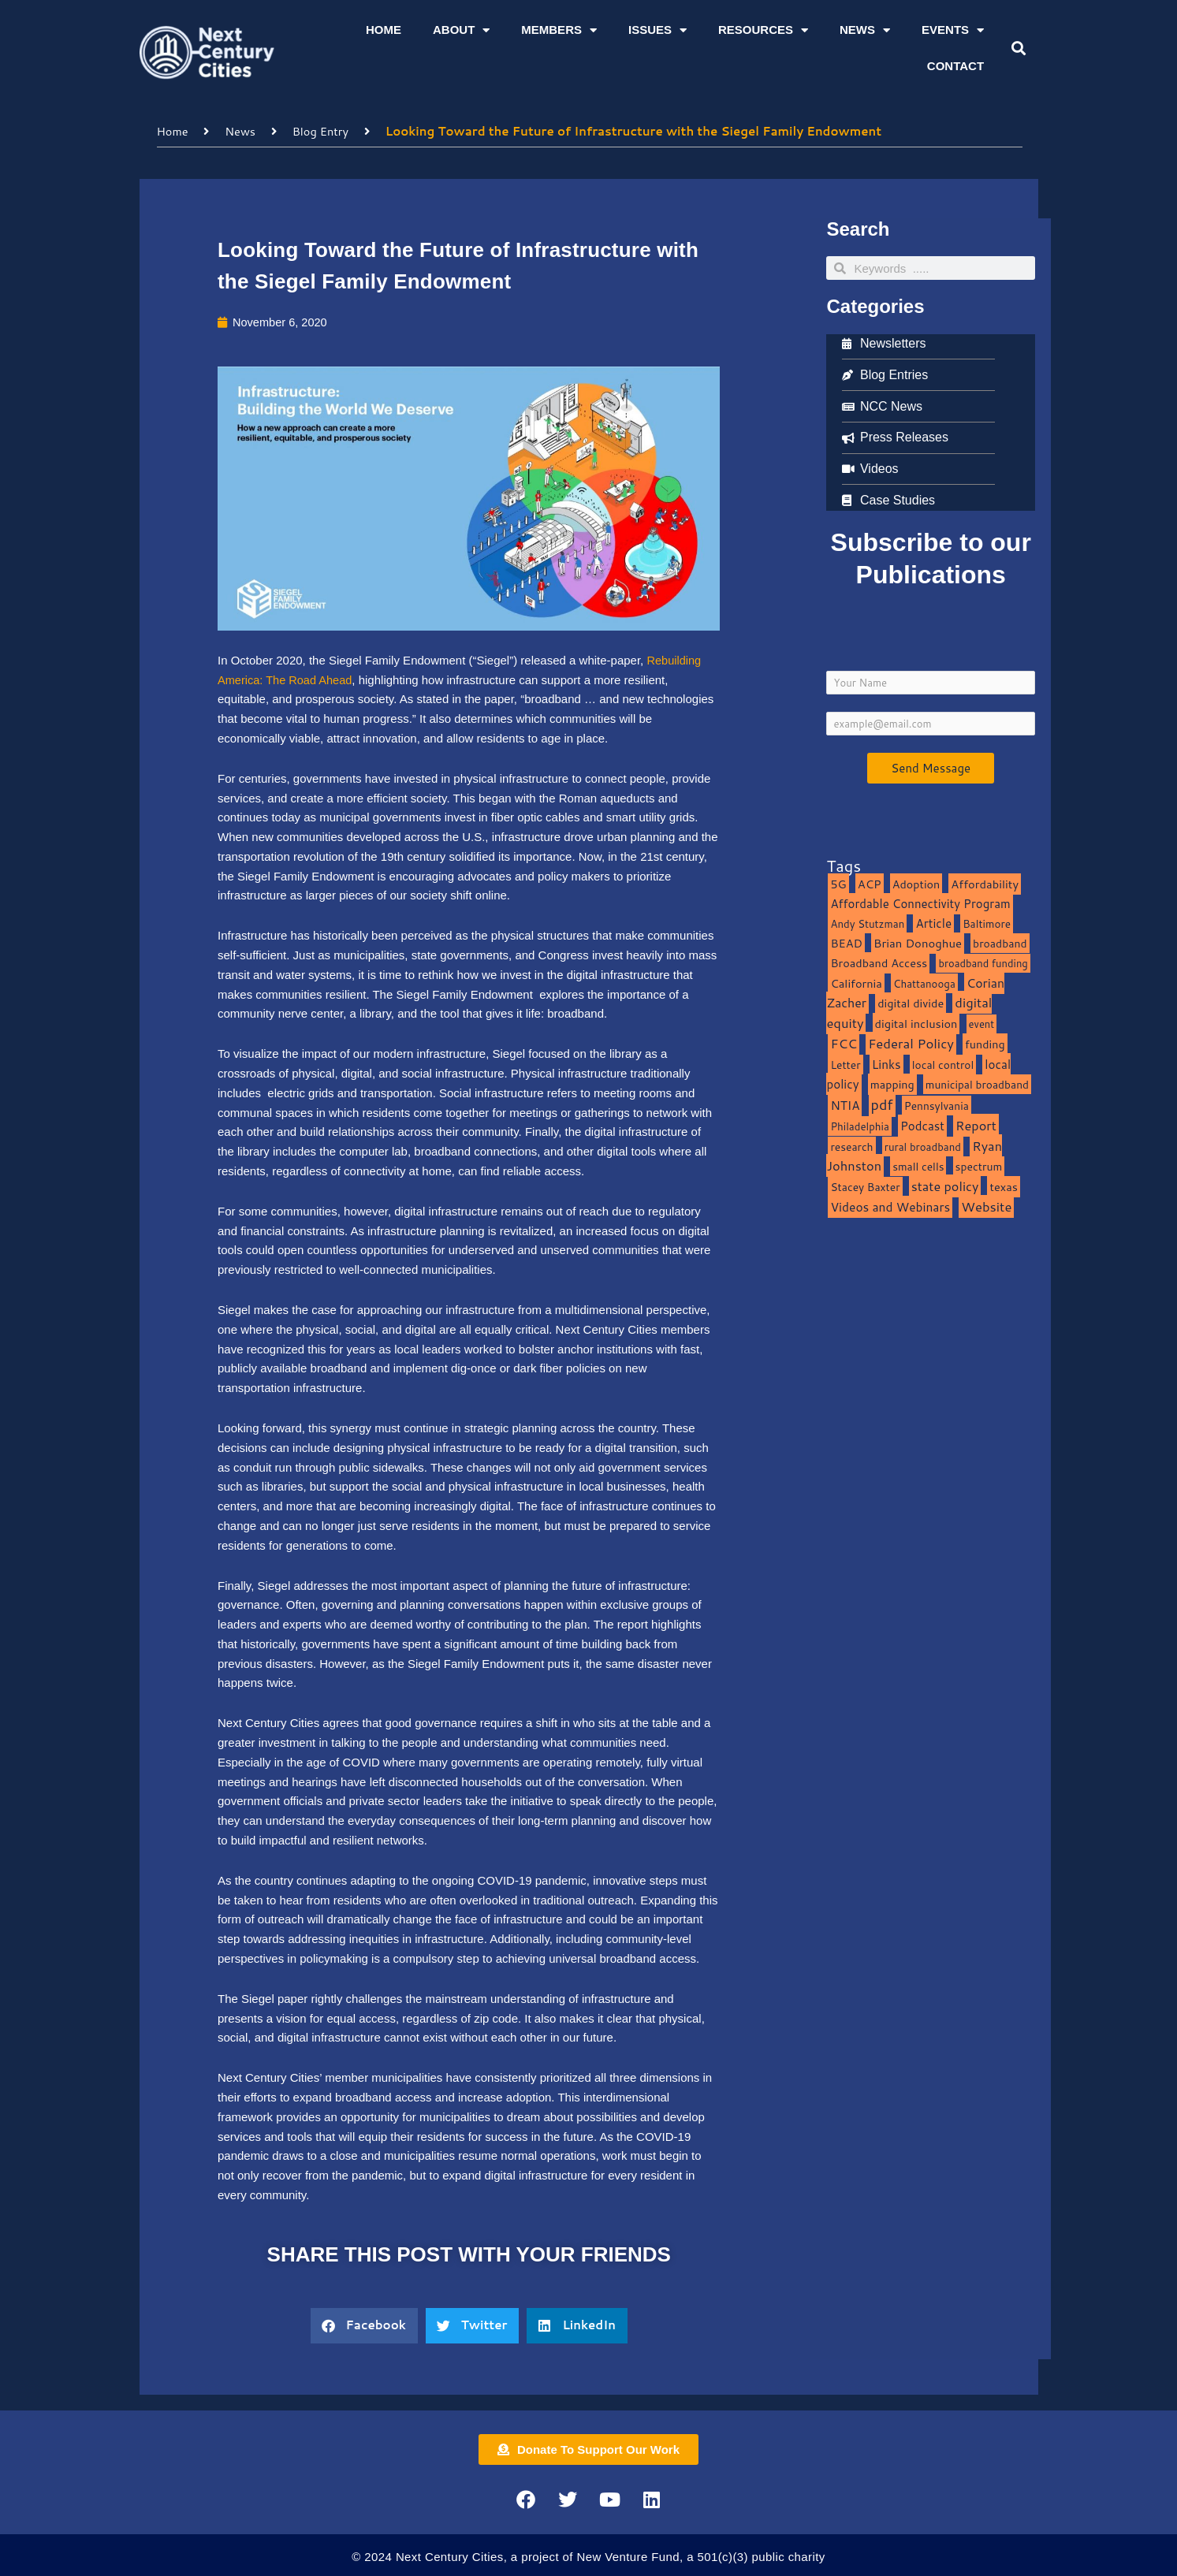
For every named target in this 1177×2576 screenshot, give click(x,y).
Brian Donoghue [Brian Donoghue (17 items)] (917, 943)
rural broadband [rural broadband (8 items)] (923, 1145)
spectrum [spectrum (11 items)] (979, 1166)
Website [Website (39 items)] (986, 1206)
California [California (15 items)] (855, 982)
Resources (763, 30)
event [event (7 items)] (982, 1024)
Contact (955, 66)
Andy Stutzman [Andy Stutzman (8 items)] (867, 923)
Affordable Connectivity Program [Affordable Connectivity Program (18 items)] (920, 903)
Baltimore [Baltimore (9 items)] (987, 923)
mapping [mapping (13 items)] (892, 1084)
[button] (1019, 48)
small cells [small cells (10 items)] (918, 1166)
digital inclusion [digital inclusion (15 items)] (916, 1023)
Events (953, 30)
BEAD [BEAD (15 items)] (846, 943)
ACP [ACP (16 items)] (869, 883)
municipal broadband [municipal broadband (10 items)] (977, 1084)
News (865, 30)
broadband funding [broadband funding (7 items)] (982, 962)
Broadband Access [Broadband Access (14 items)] (878, 962)
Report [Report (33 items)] (975, 1124)
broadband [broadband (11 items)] (1000, 943)
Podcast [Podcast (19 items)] (922, 1125)
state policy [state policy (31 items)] (945, 1186)
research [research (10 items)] (851, 1145)
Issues (657, 30)
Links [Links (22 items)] (886, 1063)
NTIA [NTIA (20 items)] (844, 1105)
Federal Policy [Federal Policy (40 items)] (911, 1042)
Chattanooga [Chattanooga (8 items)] (924, 982)
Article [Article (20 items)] (933, 923)
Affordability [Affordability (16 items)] (985, 883)
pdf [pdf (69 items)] (882, 1104)
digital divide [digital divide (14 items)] (910, 1003)
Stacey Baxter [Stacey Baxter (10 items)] (865, 1186)
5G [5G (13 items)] (838, 883)
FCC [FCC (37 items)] (843, 1042)
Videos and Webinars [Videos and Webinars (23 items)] (890, 1206)
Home (383, 29)
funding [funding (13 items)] (985, 1043)
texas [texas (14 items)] (1003, 1186)
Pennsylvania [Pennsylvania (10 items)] (936, 1105)
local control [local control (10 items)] (943, 1063)
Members (559, 30)
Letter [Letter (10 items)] (845, 1063)
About (461, 30)
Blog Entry (323, 130)
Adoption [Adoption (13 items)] (916, 883)
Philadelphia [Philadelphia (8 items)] (859, 1125)
